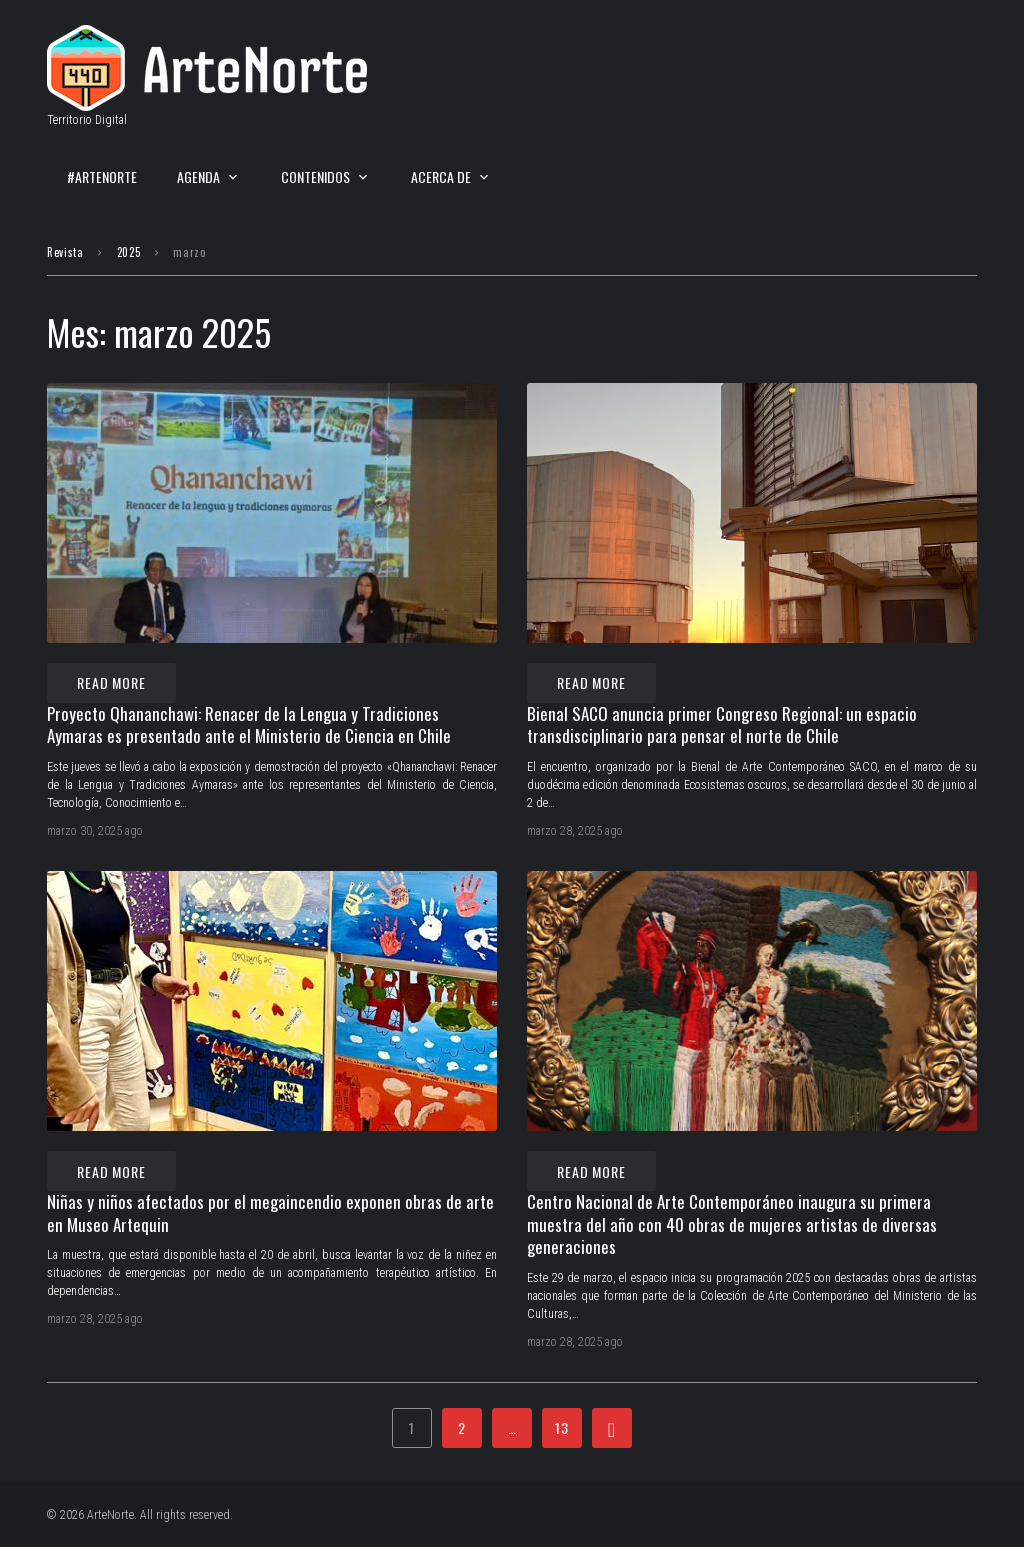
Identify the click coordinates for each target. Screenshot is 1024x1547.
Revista (65, 252)
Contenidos (315, 176)
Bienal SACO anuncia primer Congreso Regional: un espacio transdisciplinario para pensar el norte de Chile (722, 725)
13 (562, 1427)
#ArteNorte (102, 176)
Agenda (198, 176)
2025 (129, 252)
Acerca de (441, 176)
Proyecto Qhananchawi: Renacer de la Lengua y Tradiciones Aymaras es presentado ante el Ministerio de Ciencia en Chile (249, 725)
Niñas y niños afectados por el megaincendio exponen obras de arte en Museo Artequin (270, 1213)
